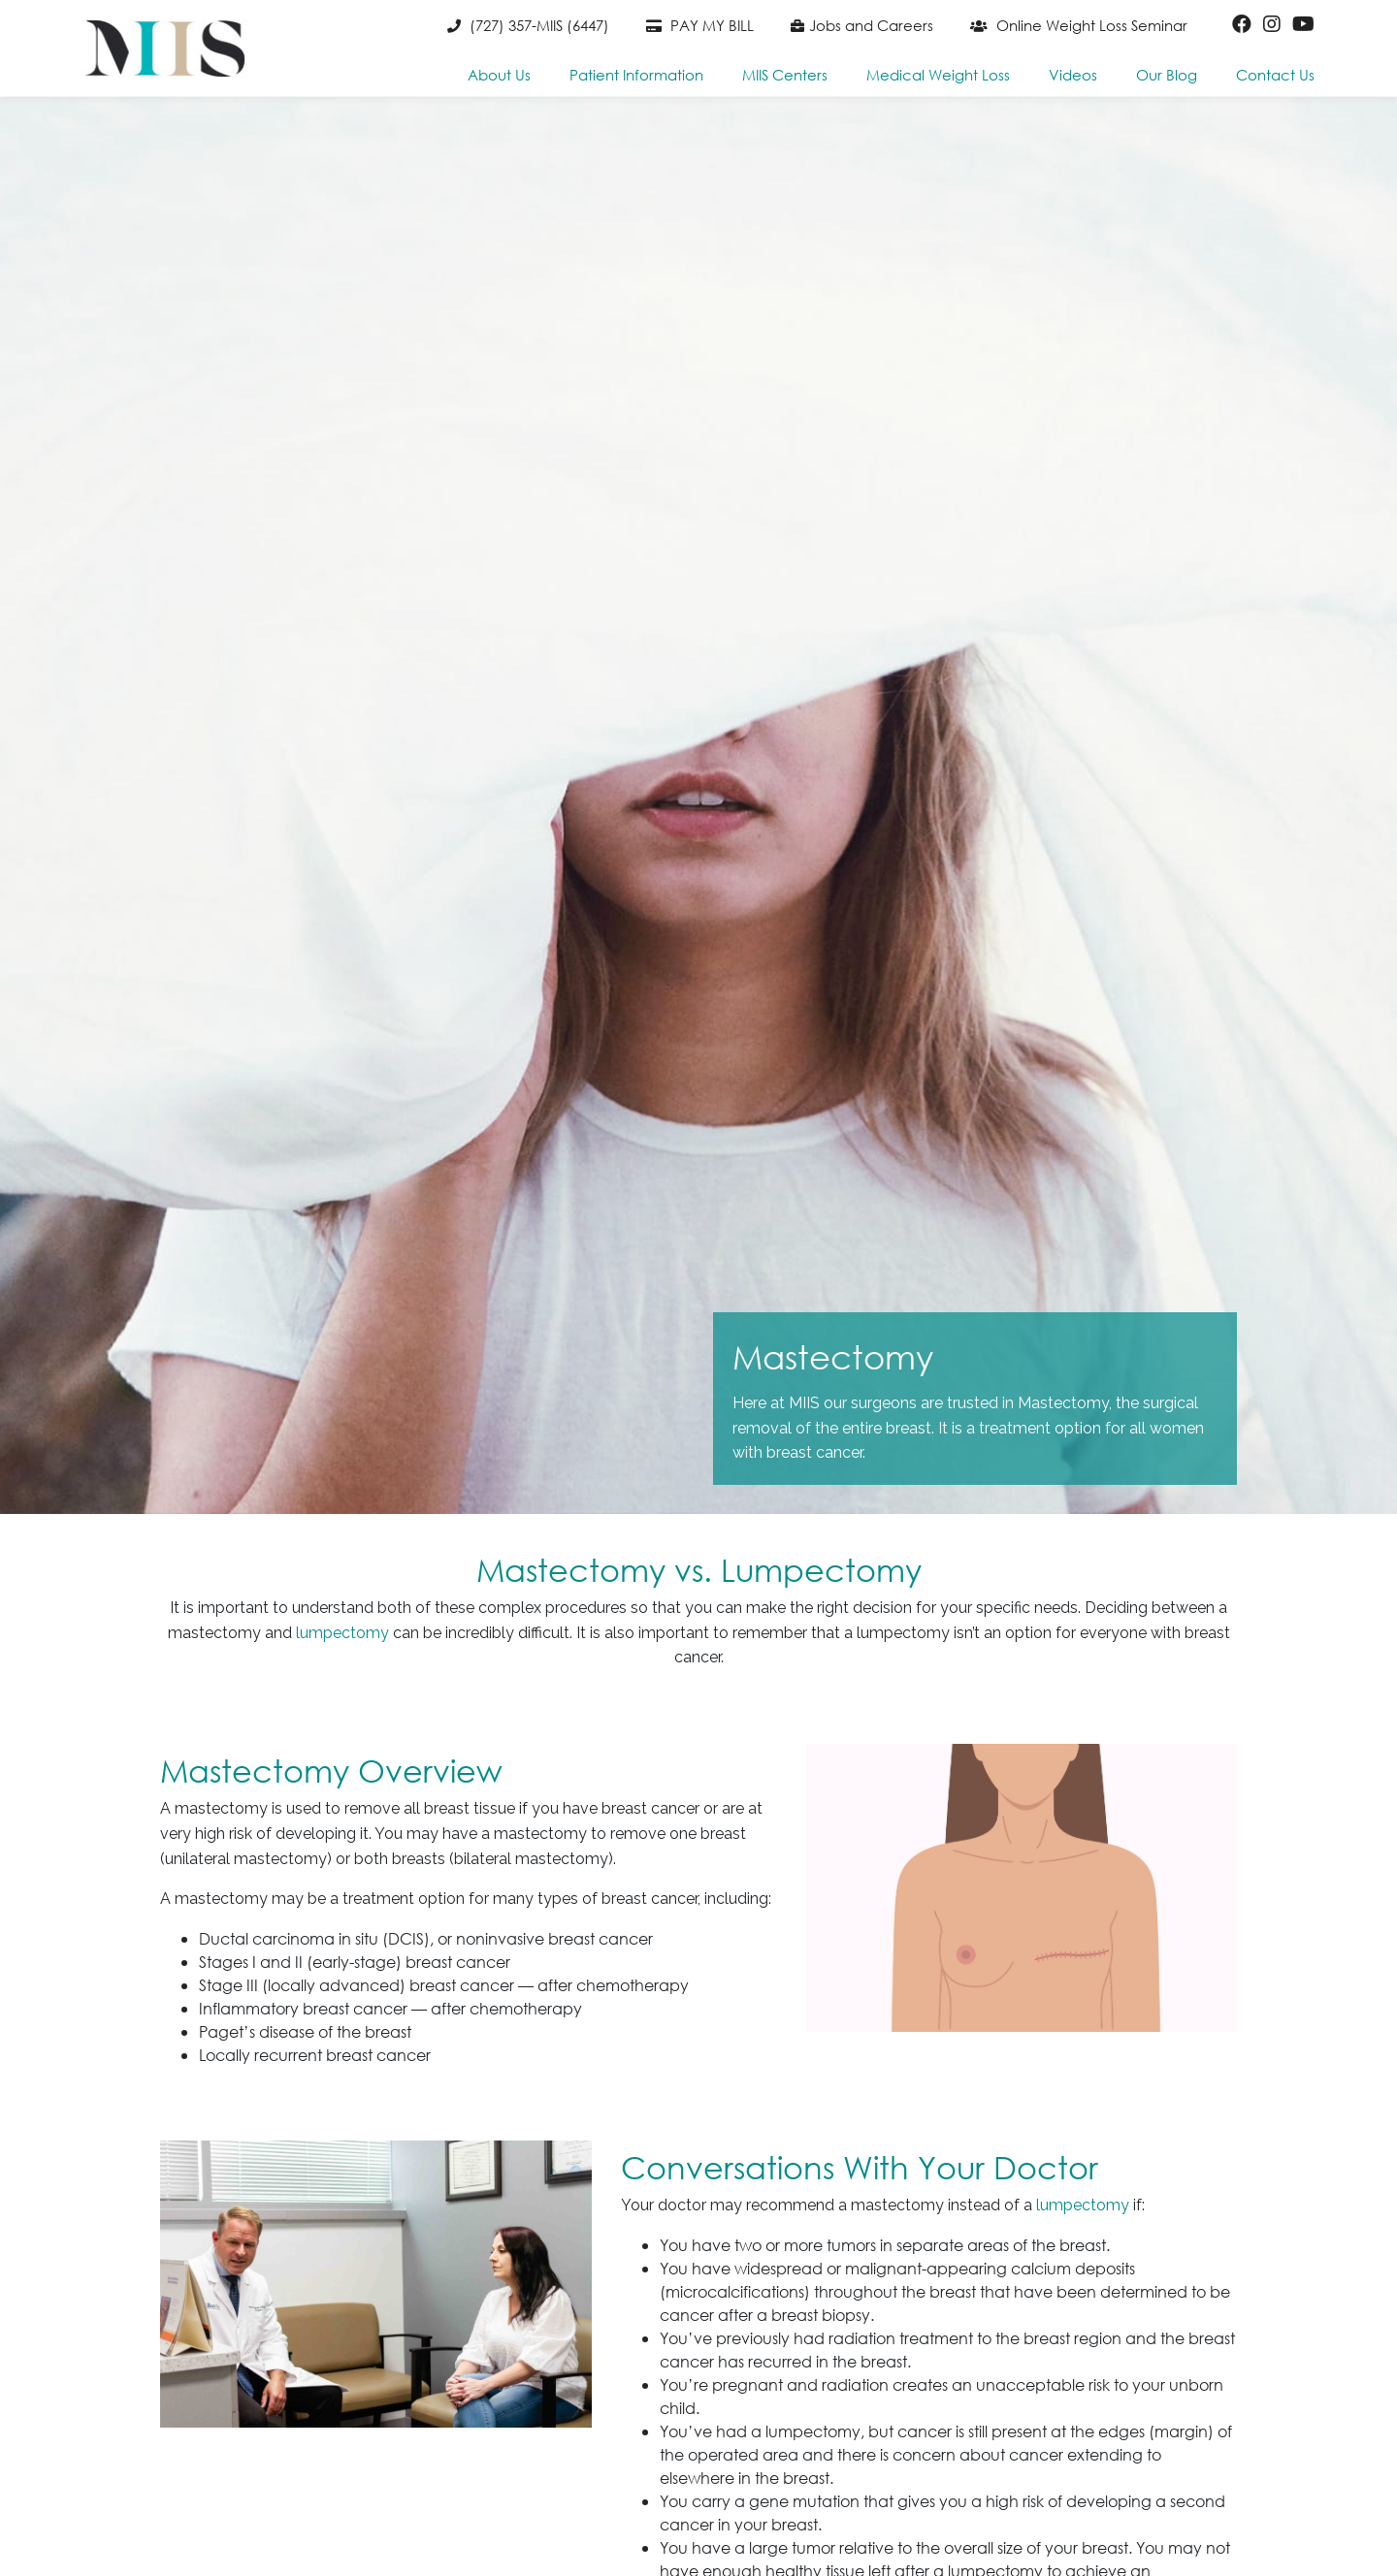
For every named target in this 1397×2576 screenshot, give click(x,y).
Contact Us (1275, 74)
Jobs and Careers (862, 25)
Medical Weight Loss (938, 74)
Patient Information (636, 74)
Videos (1073, 74)
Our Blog (1166, 74)
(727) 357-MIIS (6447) (528, 25)
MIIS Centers (785, 74)
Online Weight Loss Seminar (1078, 25)
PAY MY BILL (700, 25)
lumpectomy (342, 1633)
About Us (499, 74)
